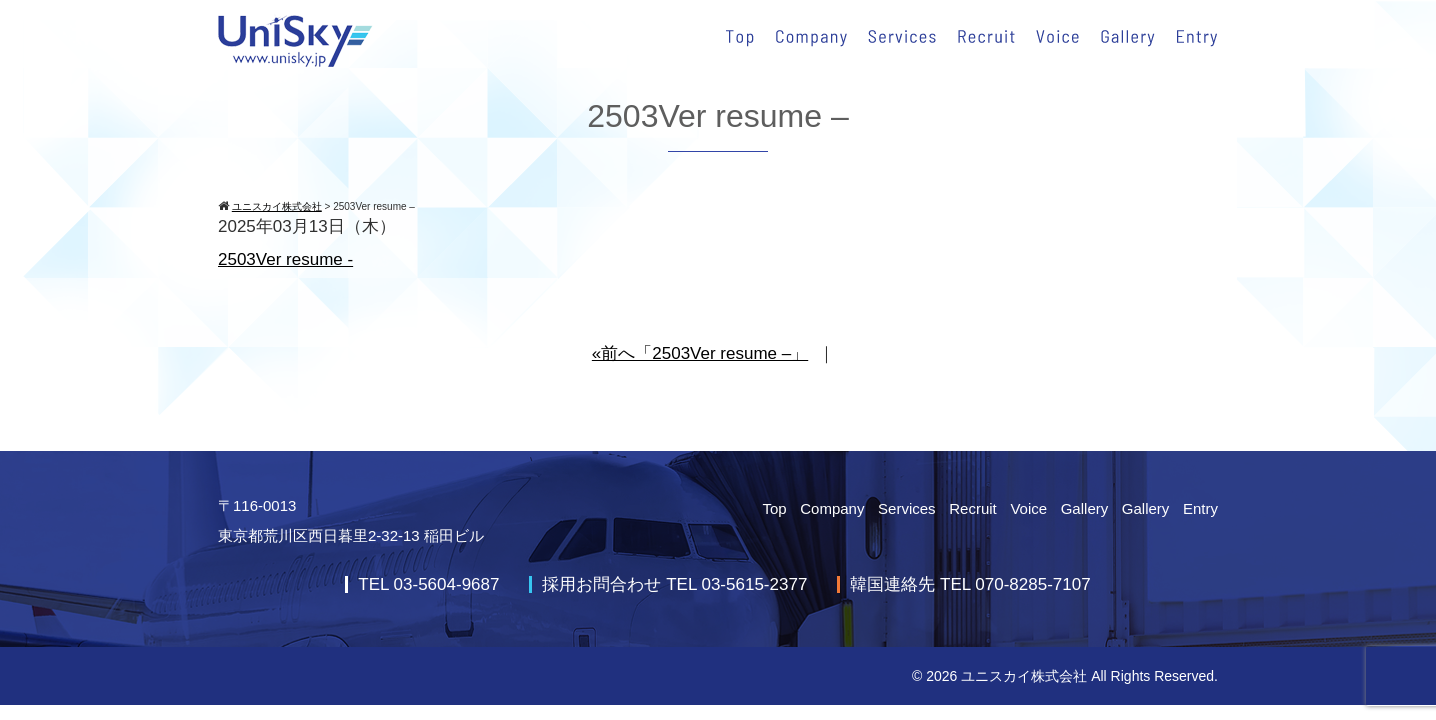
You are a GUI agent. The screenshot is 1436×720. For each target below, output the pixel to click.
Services (907, 508)
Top (774, 508)
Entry (1200, 508)
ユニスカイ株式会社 (1024, 676)
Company (832, 508)
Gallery (1085, 508)
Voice (1028, 508)
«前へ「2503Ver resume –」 (700, 353)
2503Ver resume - (285, 259)
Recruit (973, 508)
